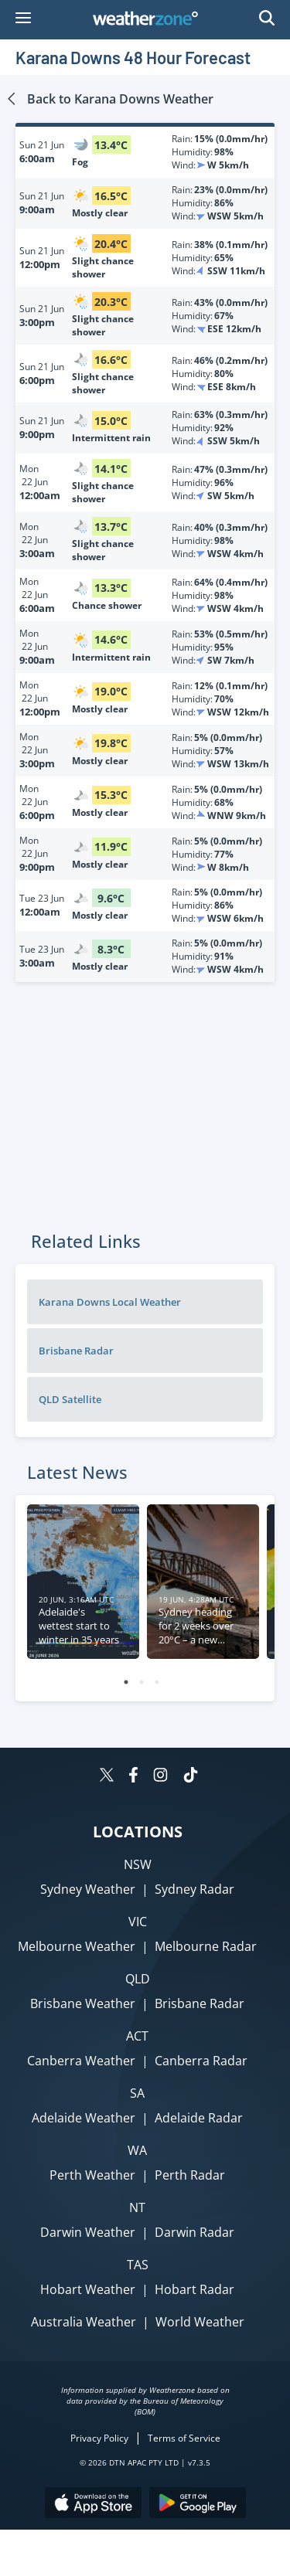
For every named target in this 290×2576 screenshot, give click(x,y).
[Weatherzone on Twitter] (107, 1776)
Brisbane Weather (82, 2003)
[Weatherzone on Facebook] (133, 1776)
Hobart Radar (194, 2289)
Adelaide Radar (199, 2117)
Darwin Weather (87, 2232)
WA (137, 2150)
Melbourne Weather (76, 1946)
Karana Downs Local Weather (110, 1302)
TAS (137, 2264)
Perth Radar (190, 2174)
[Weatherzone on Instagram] (160, 1776)
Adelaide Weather (83, 2117)
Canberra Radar (201, 2060)
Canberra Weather (81, 2060)
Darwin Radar (194, 2232)
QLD (137, 1978)
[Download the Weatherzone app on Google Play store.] (197, 2504)
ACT (137, 2035)
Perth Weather (92, 2174)
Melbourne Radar (206, 1946)
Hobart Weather (87, 2289)
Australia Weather (83, 2321)
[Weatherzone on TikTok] (190, 1776)
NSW (138, 1864)
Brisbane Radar (76, 1351)
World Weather (199, 2321)
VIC (137, 1921)
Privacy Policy (99, 2438)
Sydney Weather (87, 1889)
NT (137, 2207)
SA (137, 2093)
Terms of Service (184, 2438)
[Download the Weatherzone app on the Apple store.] (93, 2504)
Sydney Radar (194, 1889)
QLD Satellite (70, 1399)
